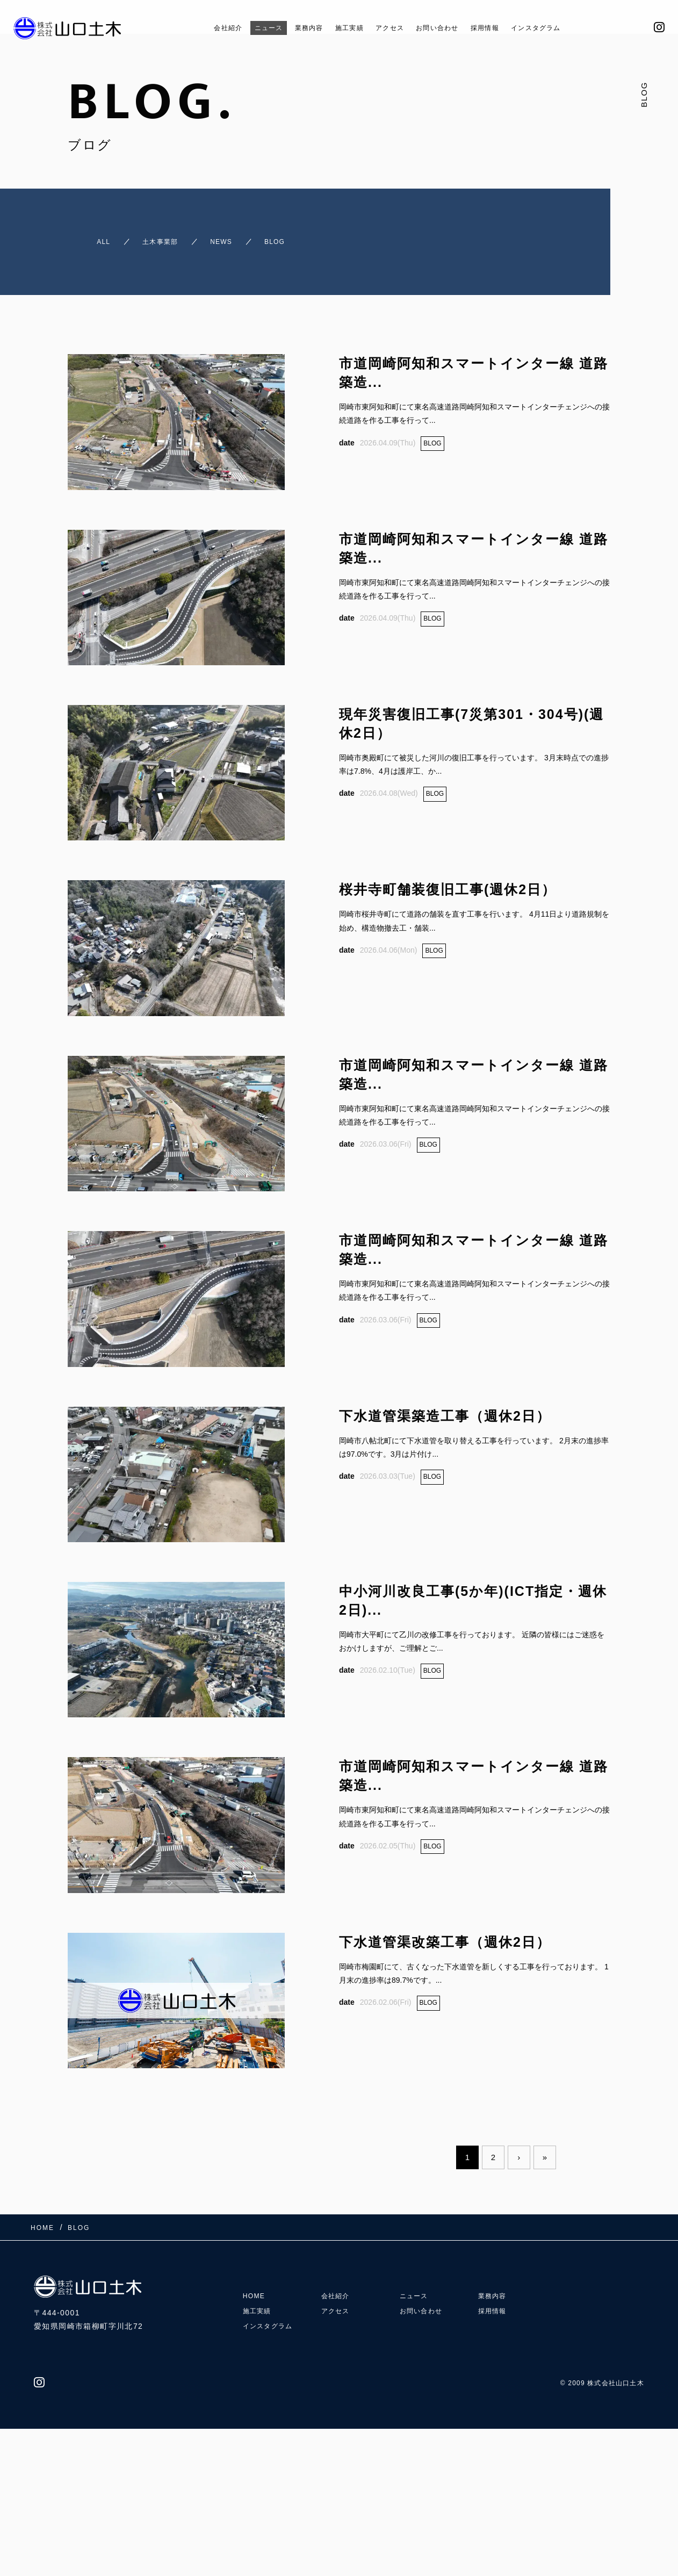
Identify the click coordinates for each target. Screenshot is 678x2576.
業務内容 (294, 27)
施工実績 (341, 27)
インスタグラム (562, 27)
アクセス (389, 27)
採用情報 (501, 27)
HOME (256, 2343)
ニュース (246, 27)
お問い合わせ (445, 27)
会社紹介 (199, 27)
